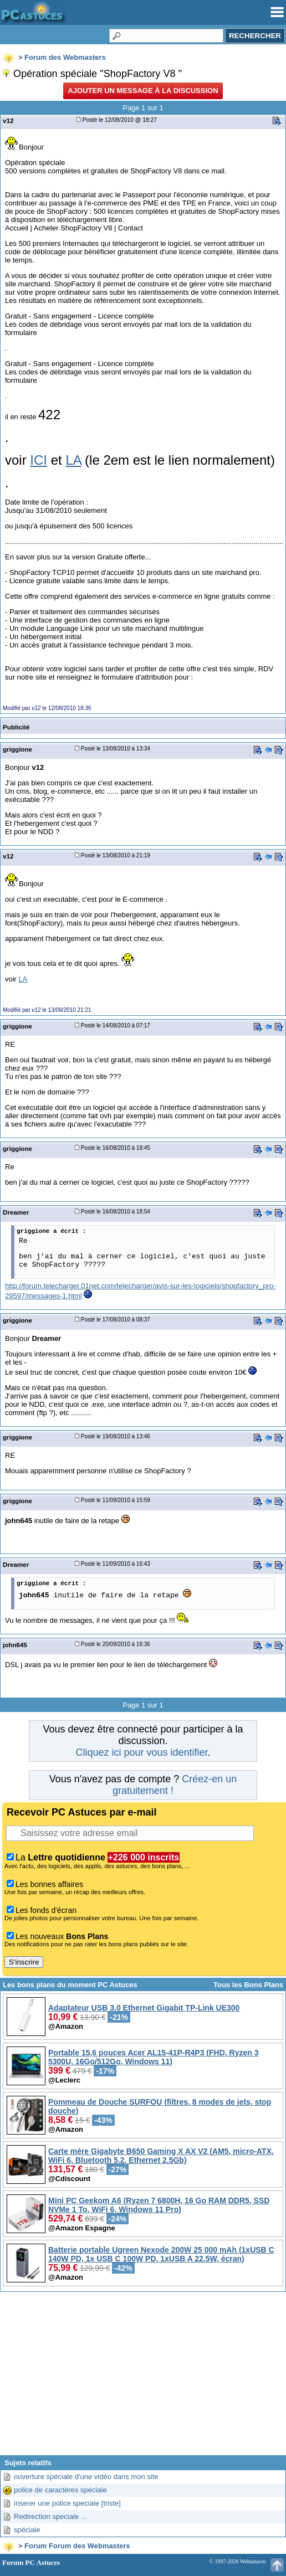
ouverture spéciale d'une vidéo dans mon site (86, 2476)
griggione (17, 749)
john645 (15, 1644)
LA (73, 460)
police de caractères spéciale (60, 2490)
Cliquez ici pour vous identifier (141, 1752)
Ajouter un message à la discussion (143, 90)
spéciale (27, 2530)
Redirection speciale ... (50, 2516)
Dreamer (16, 1212)
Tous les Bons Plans (248, 1985)
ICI (38, 460)
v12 (8, 120)
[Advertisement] (143, 2377)
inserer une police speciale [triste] (67, 2503)
